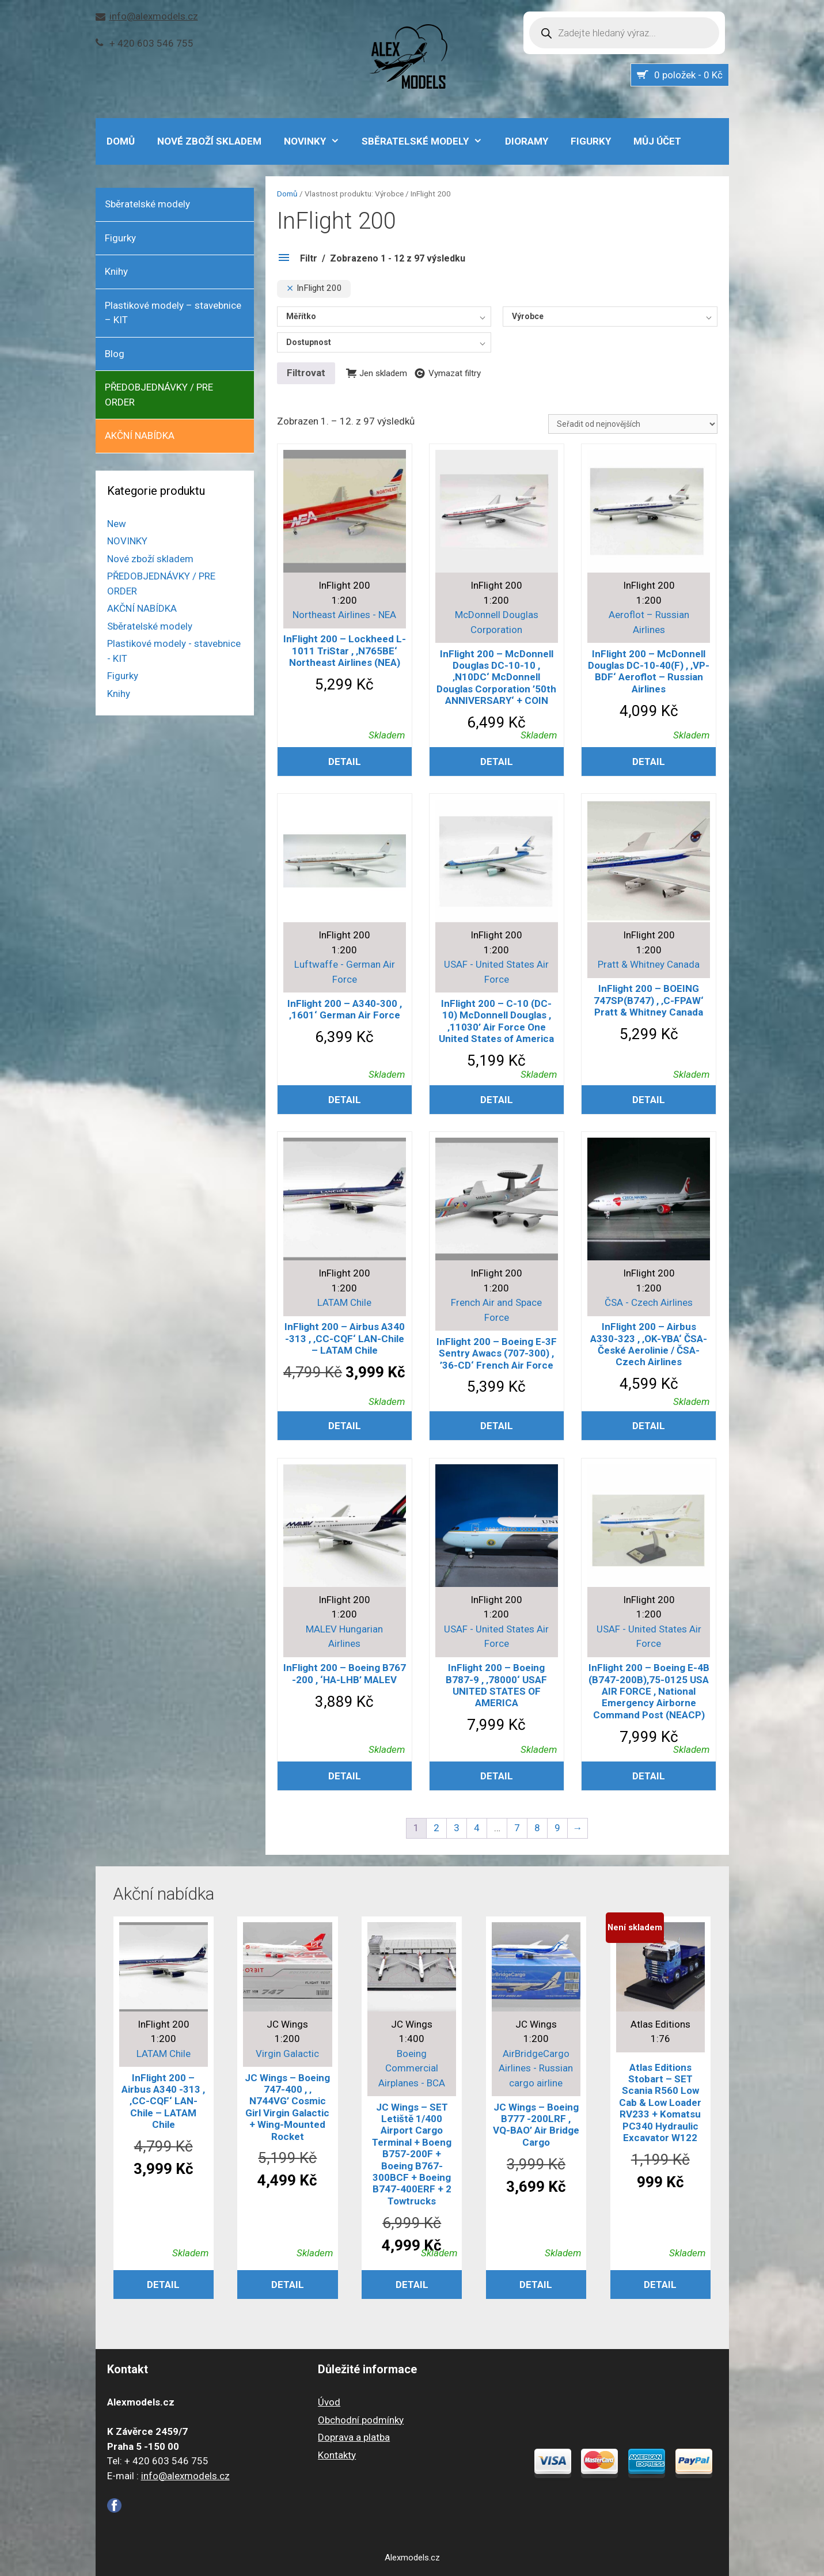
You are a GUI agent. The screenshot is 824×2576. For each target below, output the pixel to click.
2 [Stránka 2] (436, 1827)
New (116, 523)
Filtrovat (306, 372)
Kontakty (337, 2455)
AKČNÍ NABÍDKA (139, 435)
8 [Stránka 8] (537, 1827)
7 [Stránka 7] (517, 1827)
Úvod (329, 2402)
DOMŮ (121, 141)
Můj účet (657, 141)
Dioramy (526, 141)
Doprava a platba (354, 2437)
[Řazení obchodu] (632, 424)
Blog (114, 353)
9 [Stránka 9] (557, 1827)
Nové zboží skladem (209, 141)
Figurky (591, 141)
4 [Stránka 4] (477, 1827)
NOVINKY (317, 141)
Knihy (116, 271)
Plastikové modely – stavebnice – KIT (173, 313)
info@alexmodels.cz (153, 16)
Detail (344, 761)
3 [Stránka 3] (457, 1827)
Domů (287, 193)
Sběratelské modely (428, 141)
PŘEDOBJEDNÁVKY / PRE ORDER (159, 394)
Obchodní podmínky (361, 2420)
